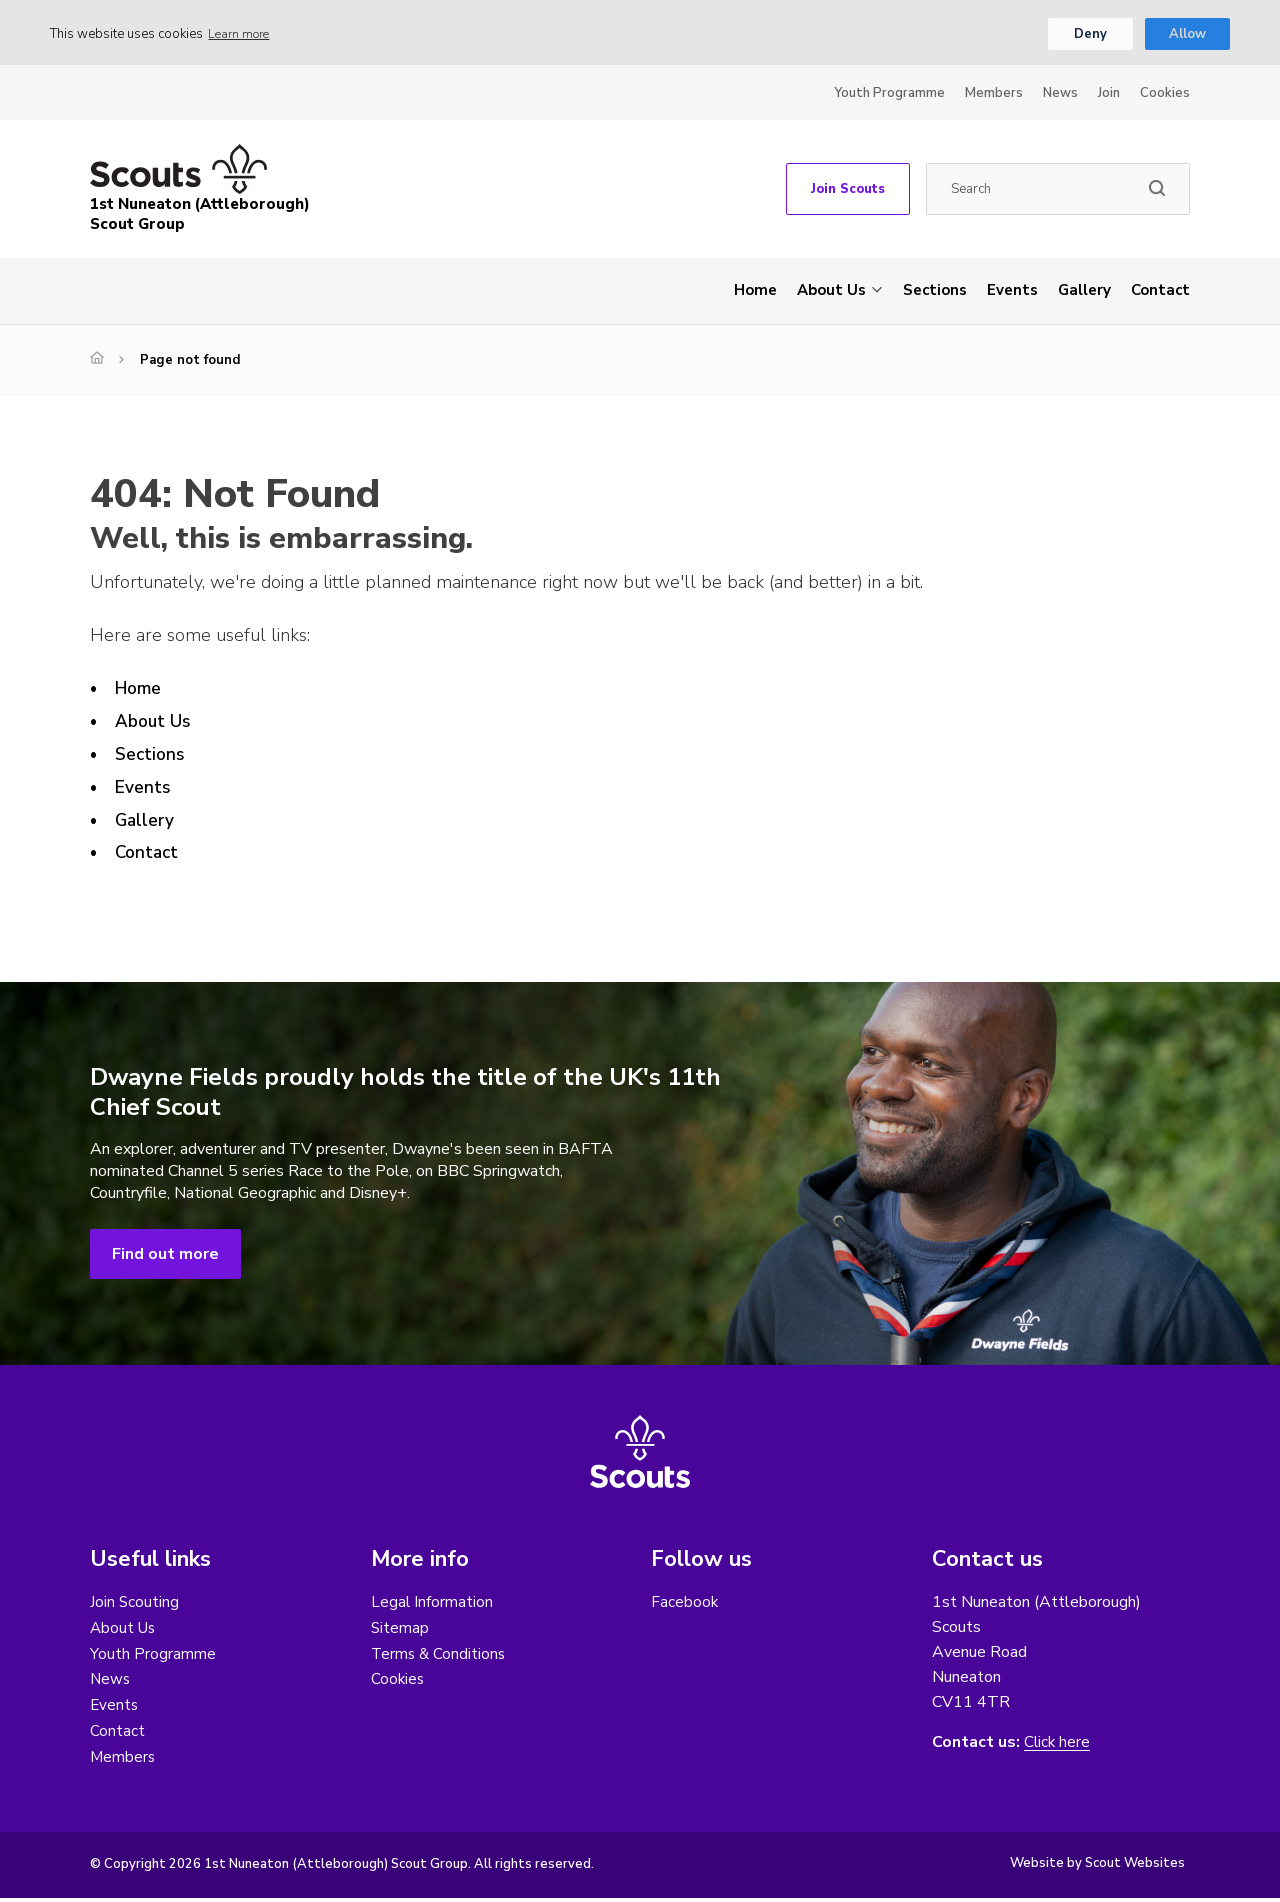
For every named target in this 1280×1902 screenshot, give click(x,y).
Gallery (1084, 292)
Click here (1058, 1744)
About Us (831, 292)
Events (1012, 292)
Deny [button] (1090, 35)
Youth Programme (889, 95)
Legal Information (432, 1604)
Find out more (165, 1256)
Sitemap (400, 1630)
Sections (935, 292)
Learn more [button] (242, 35)
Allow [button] (1187, 35)
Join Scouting (135, 1604)
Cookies (1165, 95)
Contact (1160, 292)
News (1060, 95)
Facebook (685, 1604)
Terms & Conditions (440, 1656)
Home (755, 292)
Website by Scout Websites (1097, 1867)
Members (994, 95)
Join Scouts (848, 190)
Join (1109, 95)
